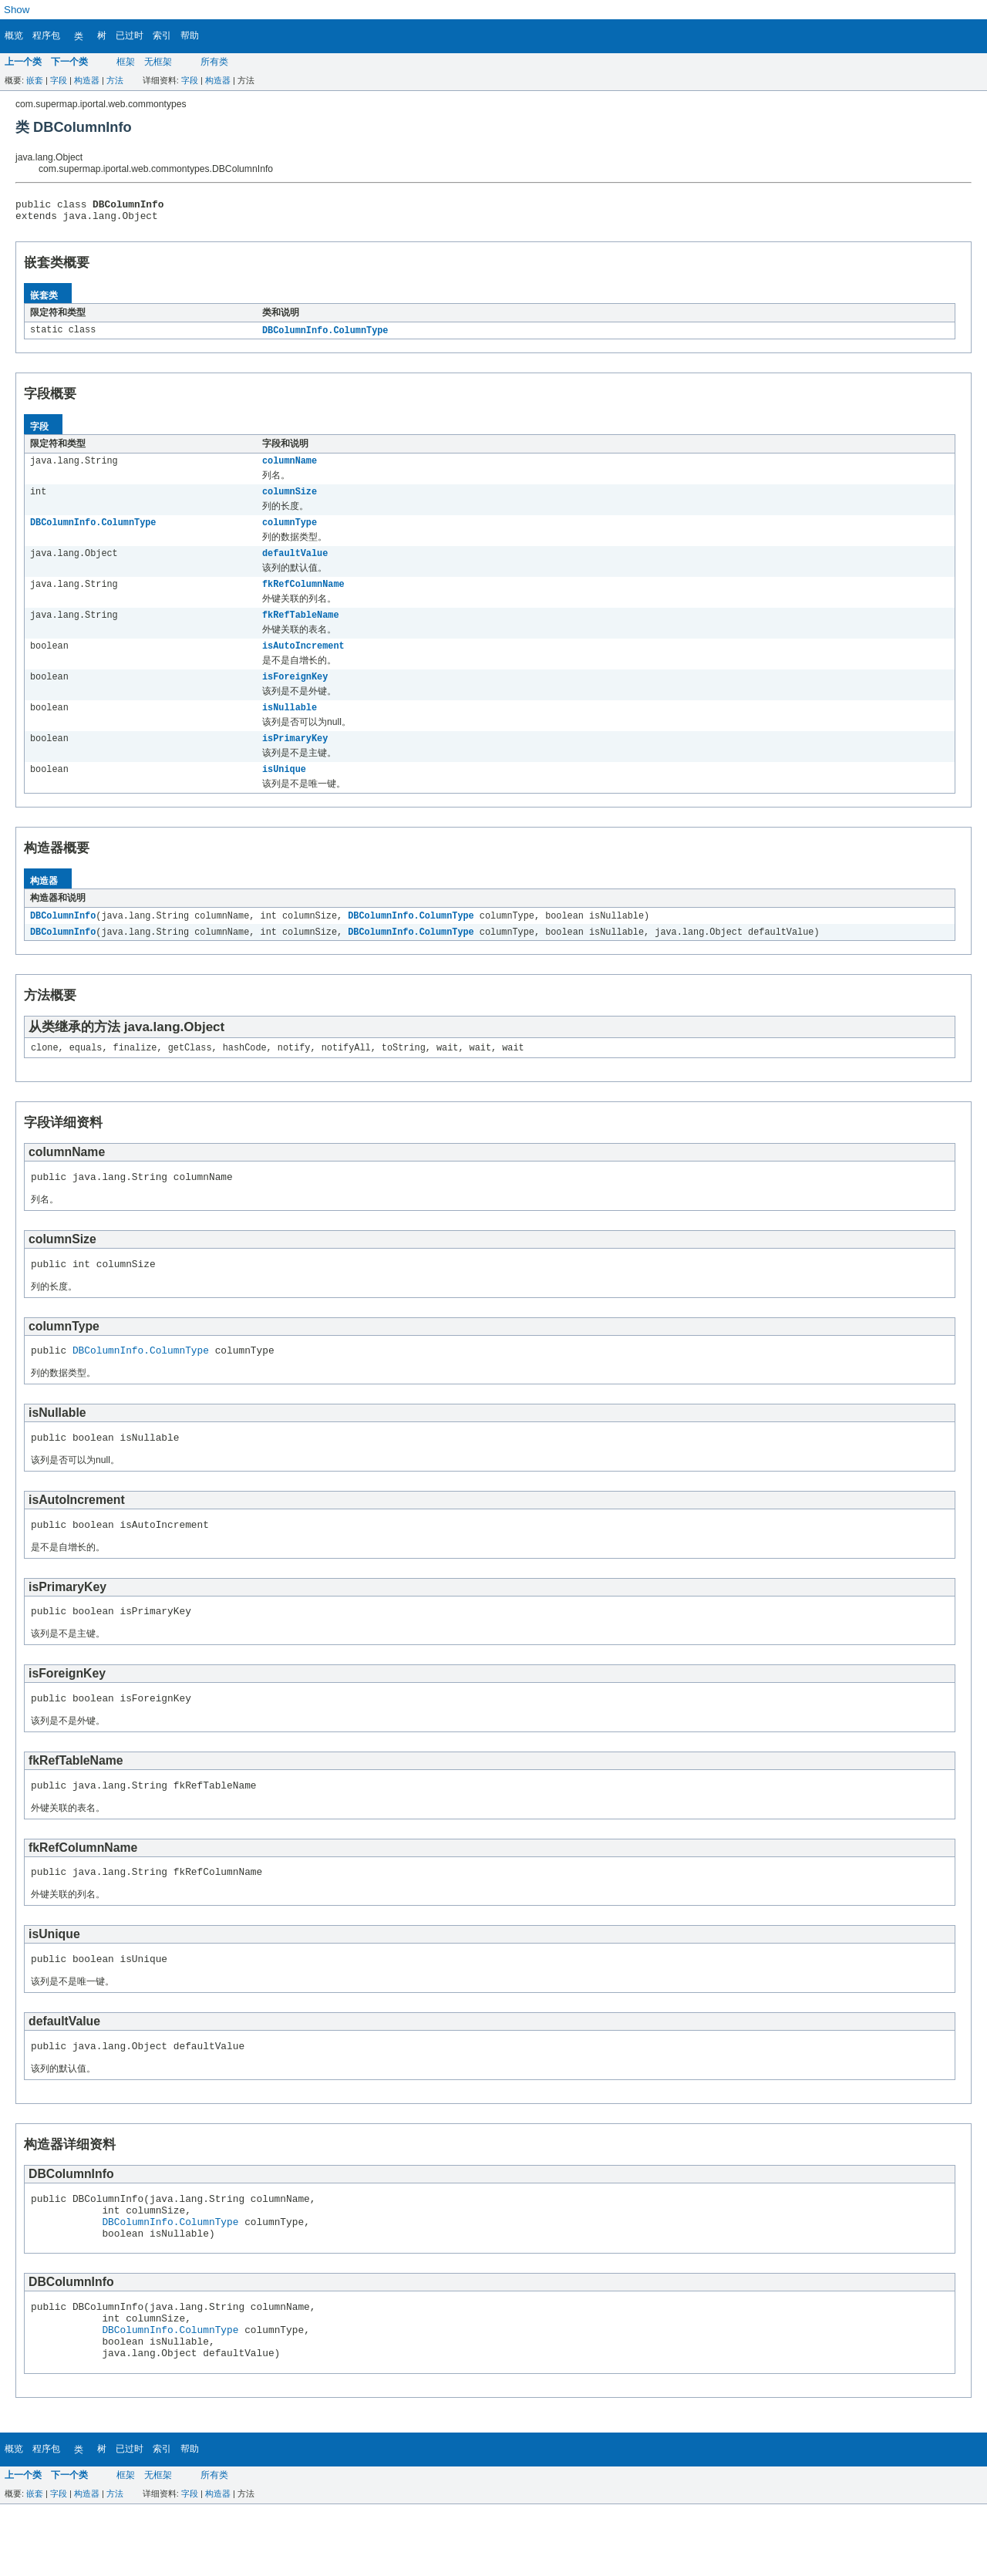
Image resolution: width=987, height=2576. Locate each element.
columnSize (289, 500)
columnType (289, 532)
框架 (125, 61)
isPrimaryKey (295, 759)
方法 (114, 80)
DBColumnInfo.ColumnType (325, 335)
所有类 (214, 61)
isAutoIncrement (303, 662)
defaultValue (295, 564)
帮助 (189, 35)
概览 (14, 35)
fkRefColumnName (303, 597)
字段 (58, 80)
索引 (162, 35)
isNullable (289, 726)
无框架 (158, 61)
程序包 (46, 35)
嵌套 (34, 80)
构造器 (86, 80)
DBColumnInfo (63, 938)
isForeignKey (295, 694)
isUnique (284, 791)
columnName (289, 467)
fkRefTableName (300, 629)
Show (16, 9)
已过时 (129, 35)
